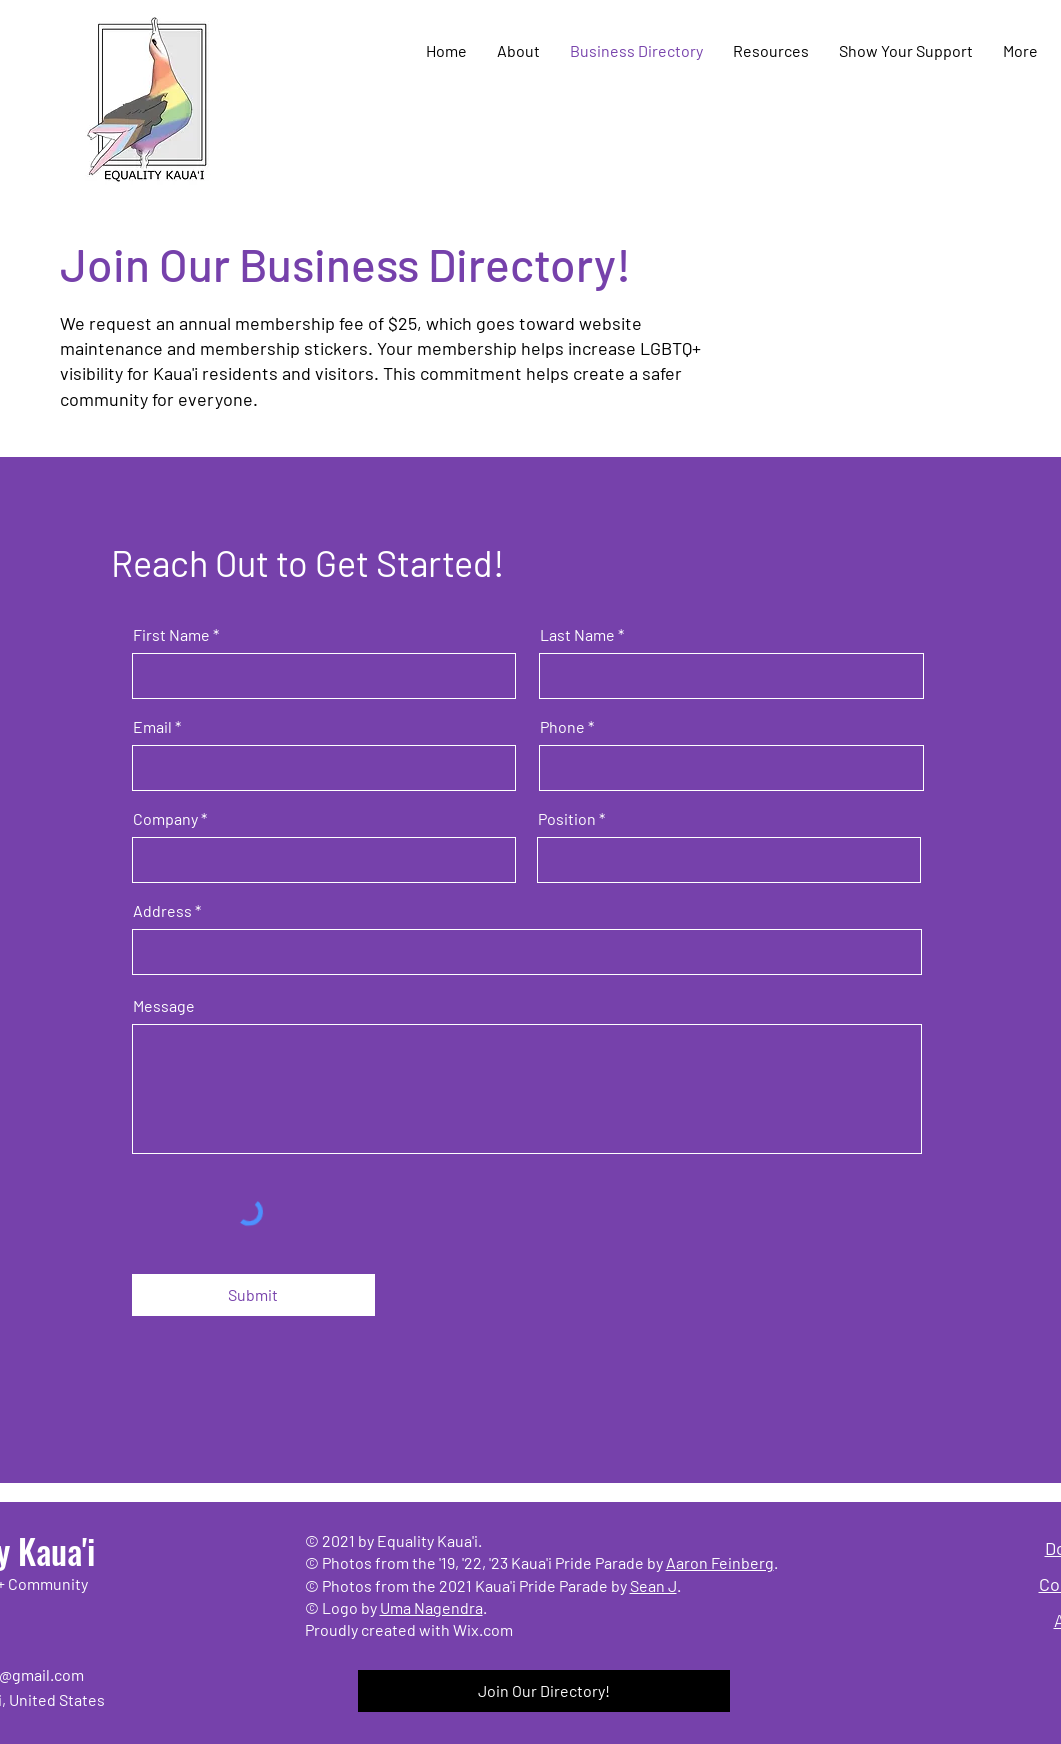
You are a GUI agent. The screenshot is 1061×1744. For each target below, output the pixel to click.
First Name (171, 635)
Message (164, 1006)
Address (162, 911)
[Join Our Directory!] (544, 1691)
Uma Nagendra (431, 1607)
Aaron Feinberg (720, 1562)
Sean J (653, 1585)
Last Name (577, 635)
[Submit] (253, 1295)
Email (152, 727)
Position (567, 819)
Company (165, 819)
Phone (562, 727)
